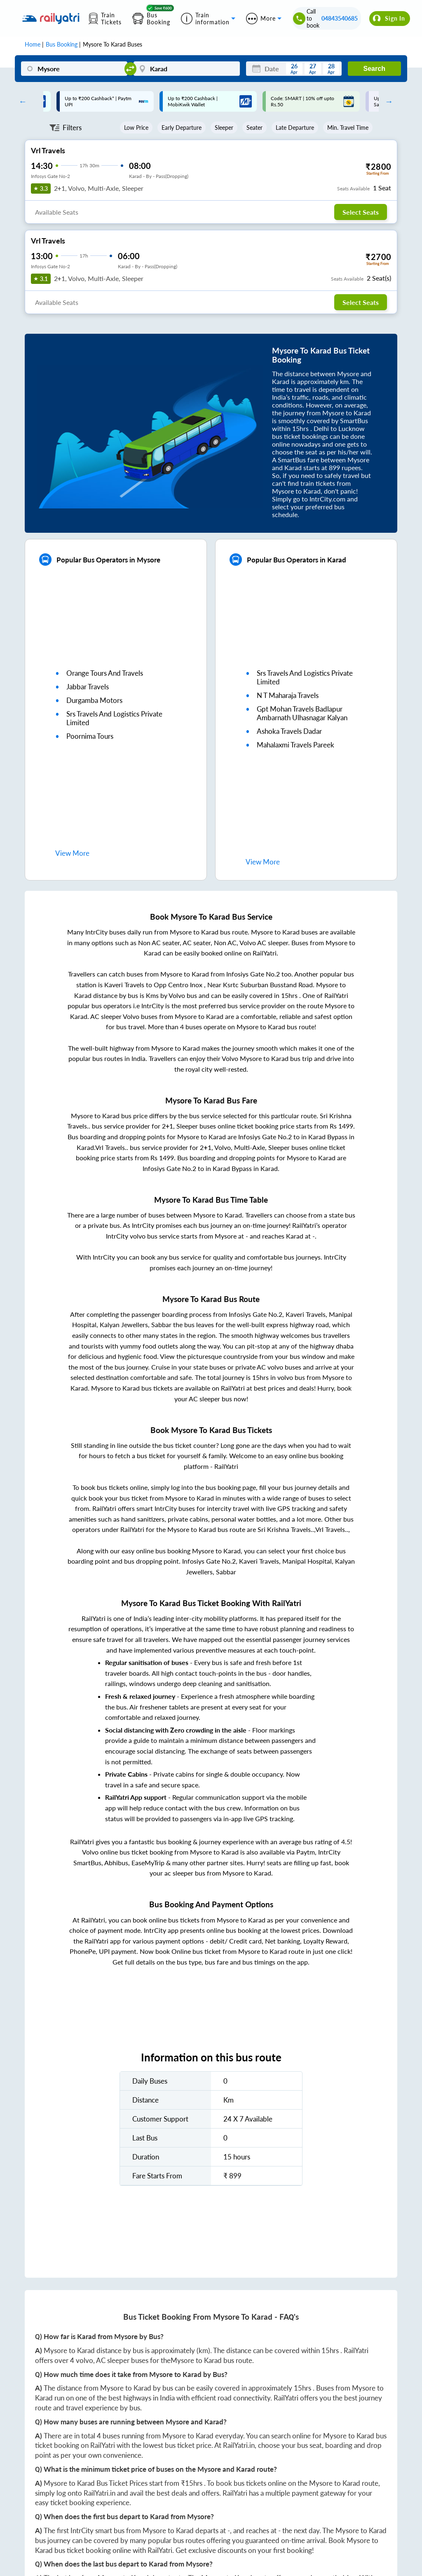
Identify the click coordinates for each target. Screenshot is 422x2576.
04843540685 (339, 18)
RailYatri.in (239, 2445)
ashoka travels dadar (289, 731)
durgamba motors (94, 700)
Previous (21, 101)
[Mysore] (74, 68)
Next (387, 101)
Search (374, 68)
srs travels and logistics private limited (114, 718)
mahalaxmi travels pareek (295, 744)
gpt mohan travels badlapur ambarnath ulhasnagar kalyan (302, 713)
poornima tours (89, 736)
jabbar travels (87, 686)
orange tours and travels (104, 673)
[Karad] (187, 68)
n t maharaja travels (288, 695)
